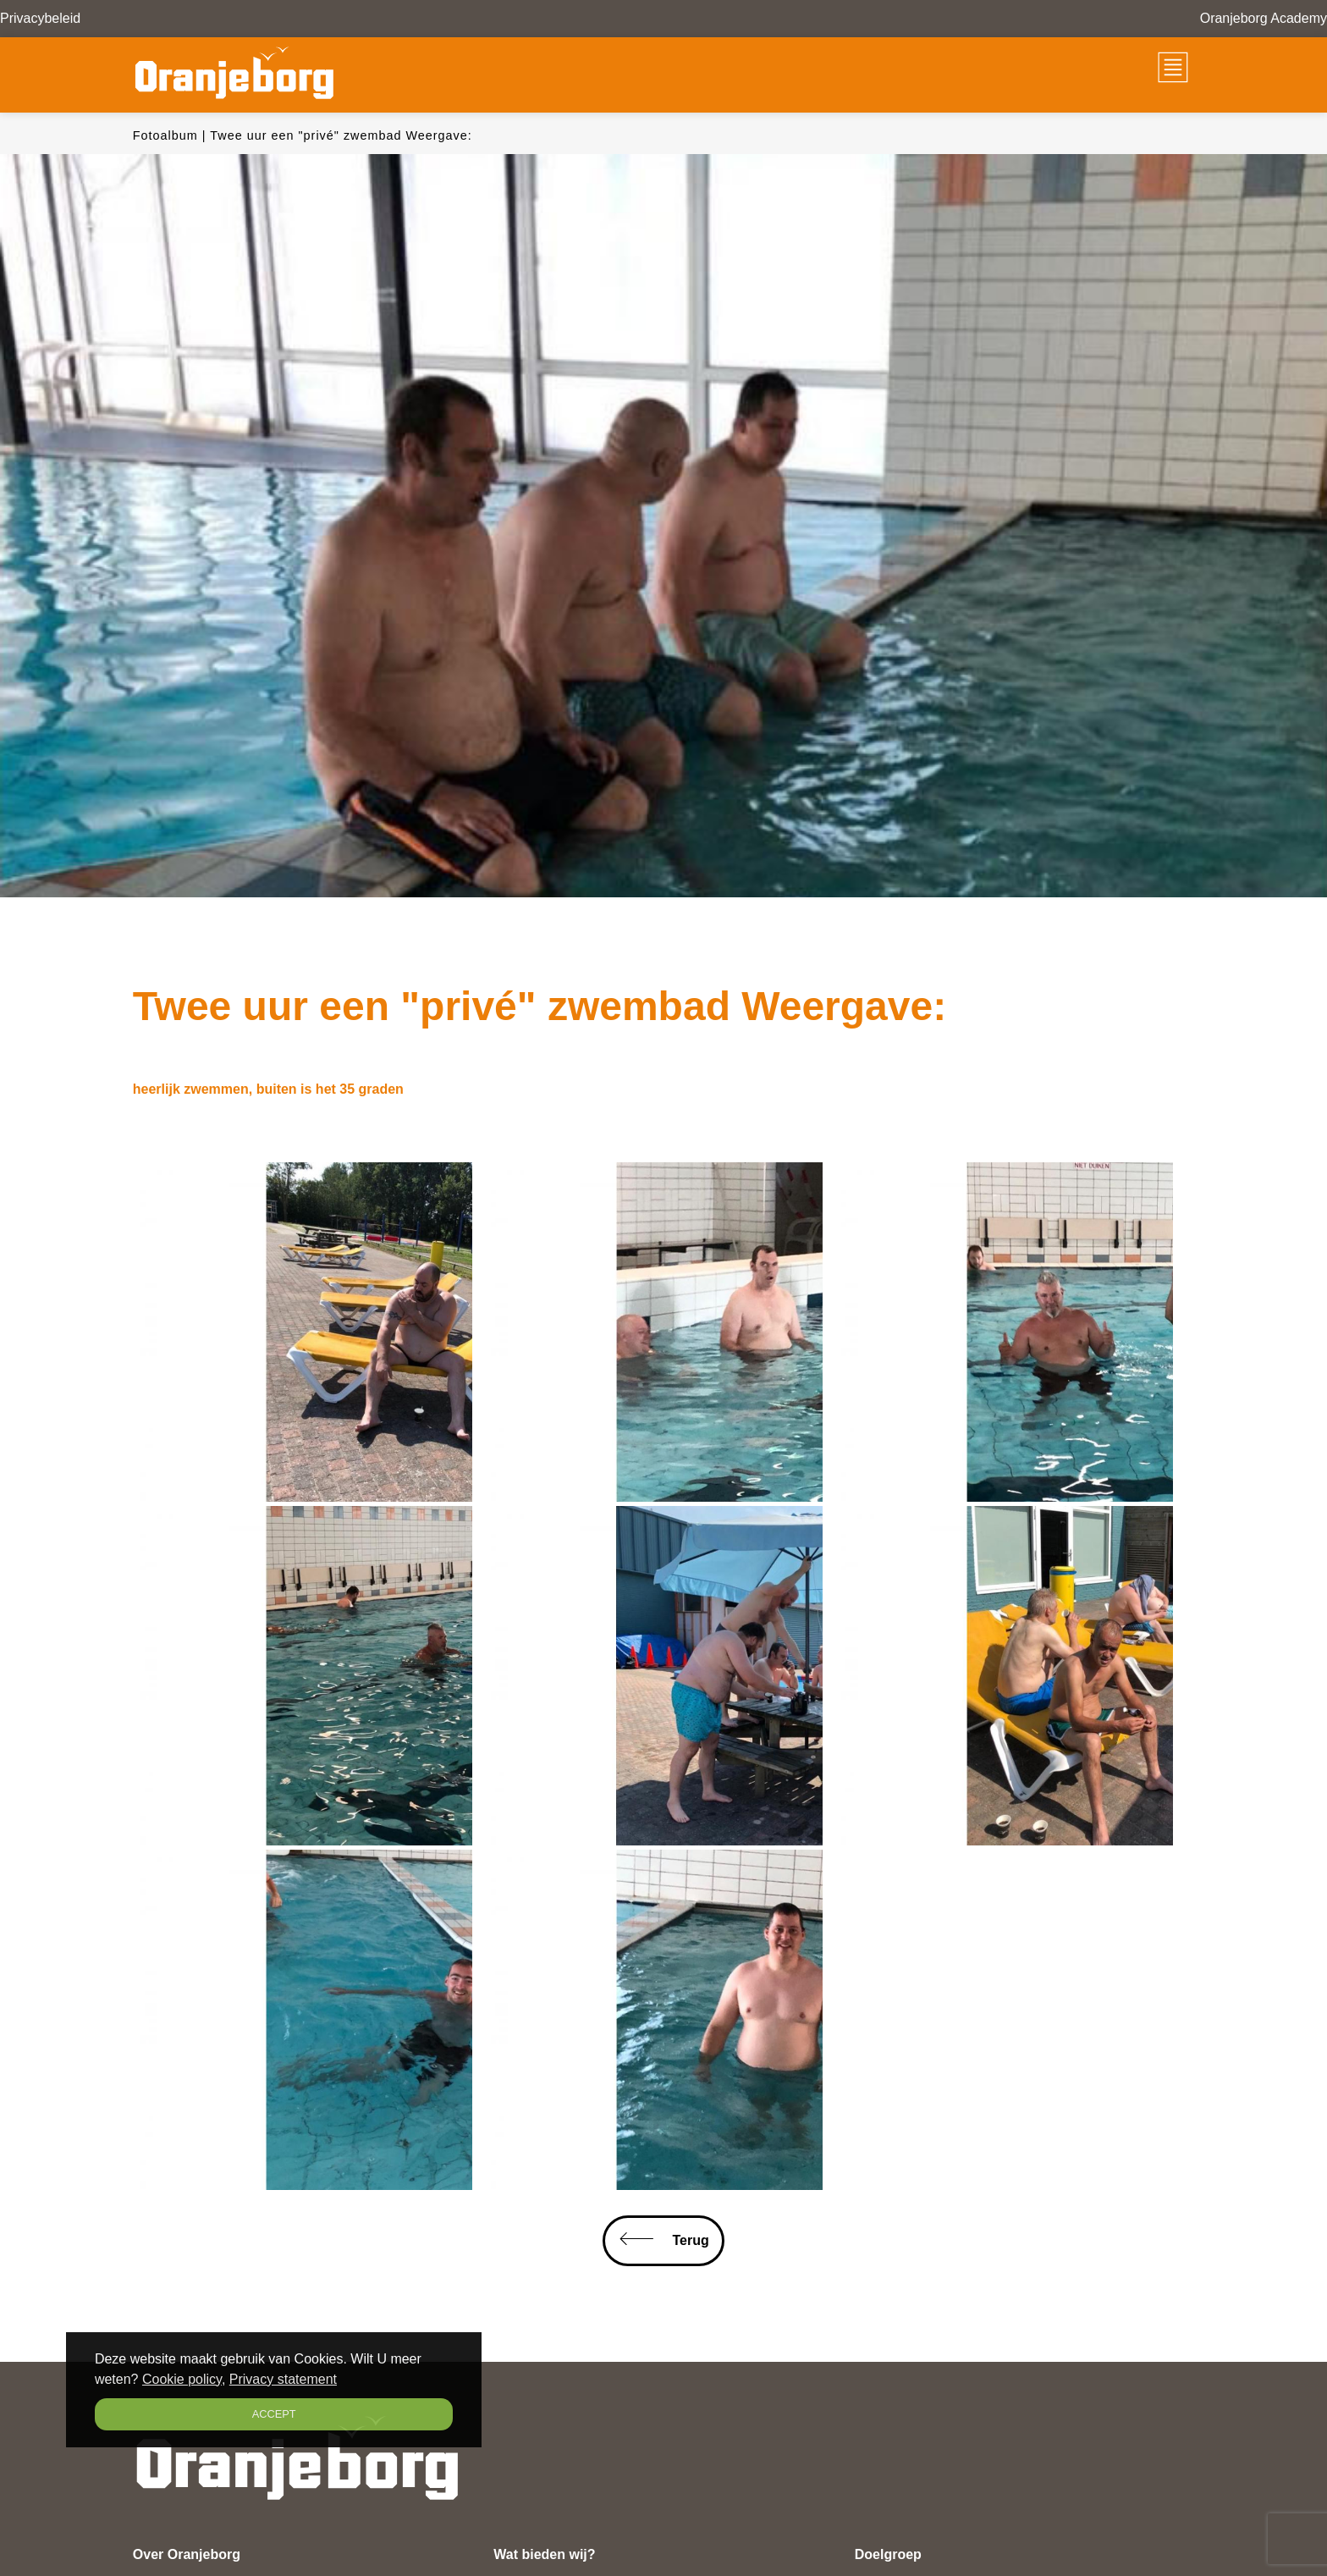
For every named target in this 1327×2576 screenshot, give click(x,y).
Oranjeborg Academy (1263, 18)
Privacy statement (283, 2379)
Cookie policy (182, 2379)
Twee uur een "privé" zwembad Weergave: (341, 135)
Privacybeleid (40, 18)
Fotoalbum (165, 135)
